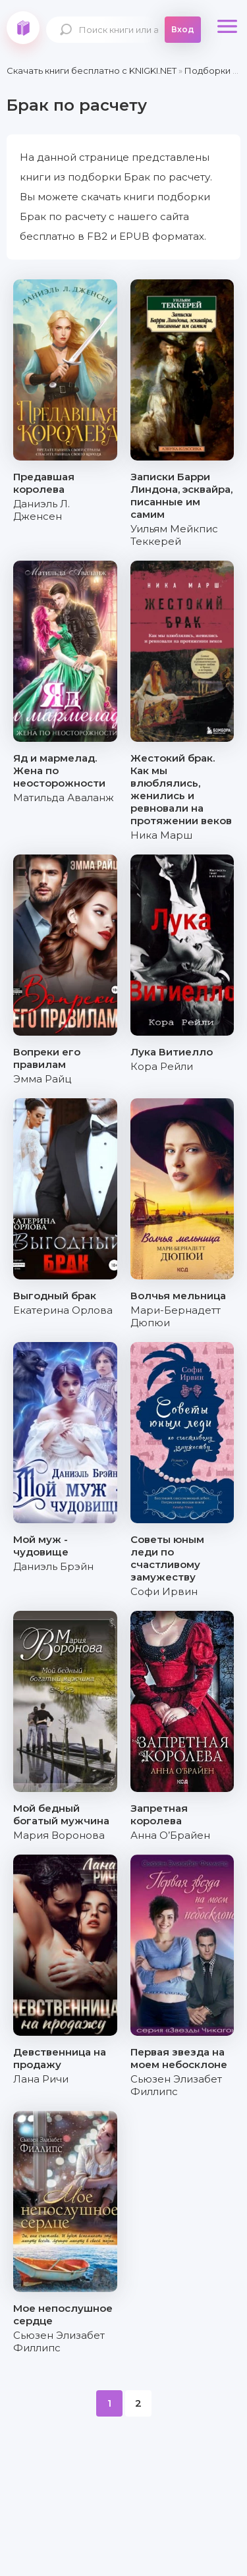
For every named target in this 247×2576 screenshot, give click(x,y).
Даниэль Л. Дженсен (41, 509)
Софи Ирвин (164, 1591)
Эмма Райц (42, 1079)
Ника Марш (161, 835)
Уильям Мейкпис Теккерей (174, 534)
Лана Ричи (41, 2079)
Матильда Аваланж (63, 797)
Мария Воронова (59, 1835)
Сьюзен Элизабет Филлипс (176, 2085)
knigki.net (23, 27)
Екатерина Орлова (63, 1310)
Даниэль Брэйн (53, 1566)
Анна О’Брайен (170, 1835)
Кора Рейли (161, 1066)
